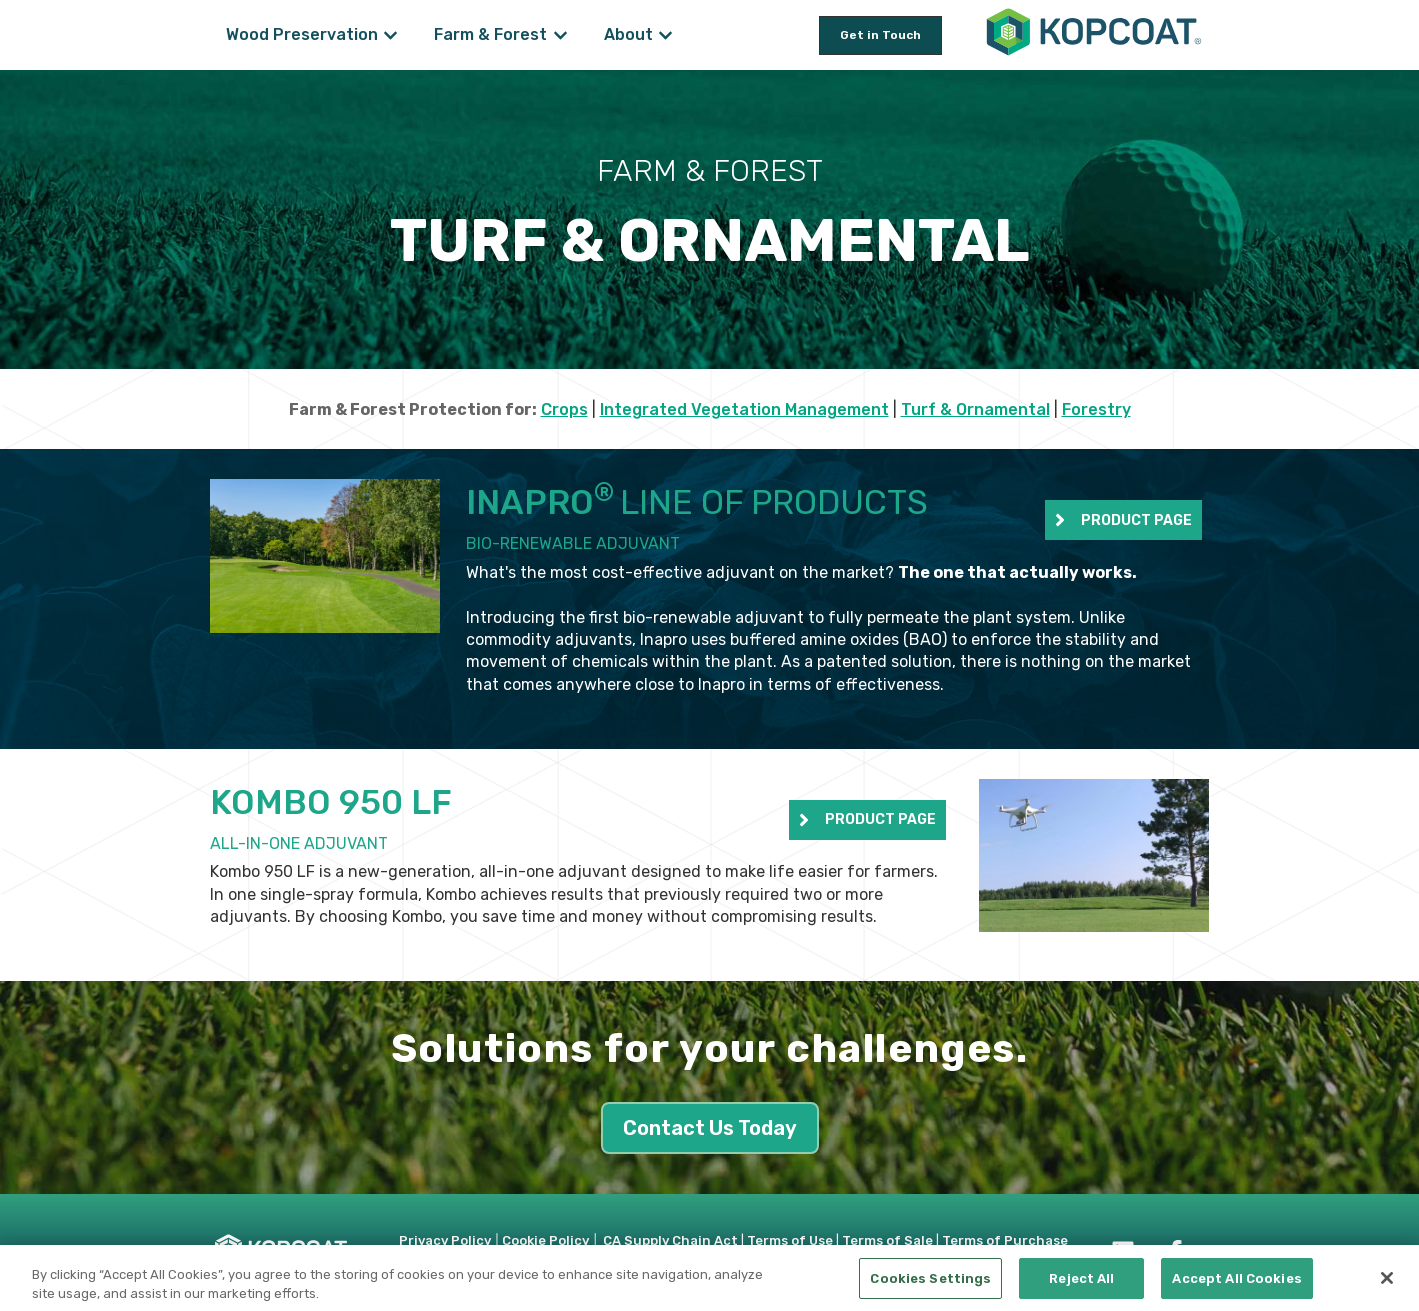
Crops (564, 409)
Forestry (1096, 409)
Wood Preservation (302, 34)
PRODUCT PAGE (1123, 520)
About (628, 34)
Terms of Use (790, 1240)
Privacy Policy (445, 1240)
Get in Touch (880, 35)
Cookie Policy (545, 1240)
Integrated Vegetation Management (744, 409)
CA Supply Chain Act (670, 1240)
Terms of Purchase (1005, 1240)
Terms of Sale (887, 1240)
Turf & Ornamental (975, 409)
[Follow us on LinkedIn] (1123, 1252)
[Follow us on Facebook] (1175, 1252)
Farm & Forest (490, 34)
